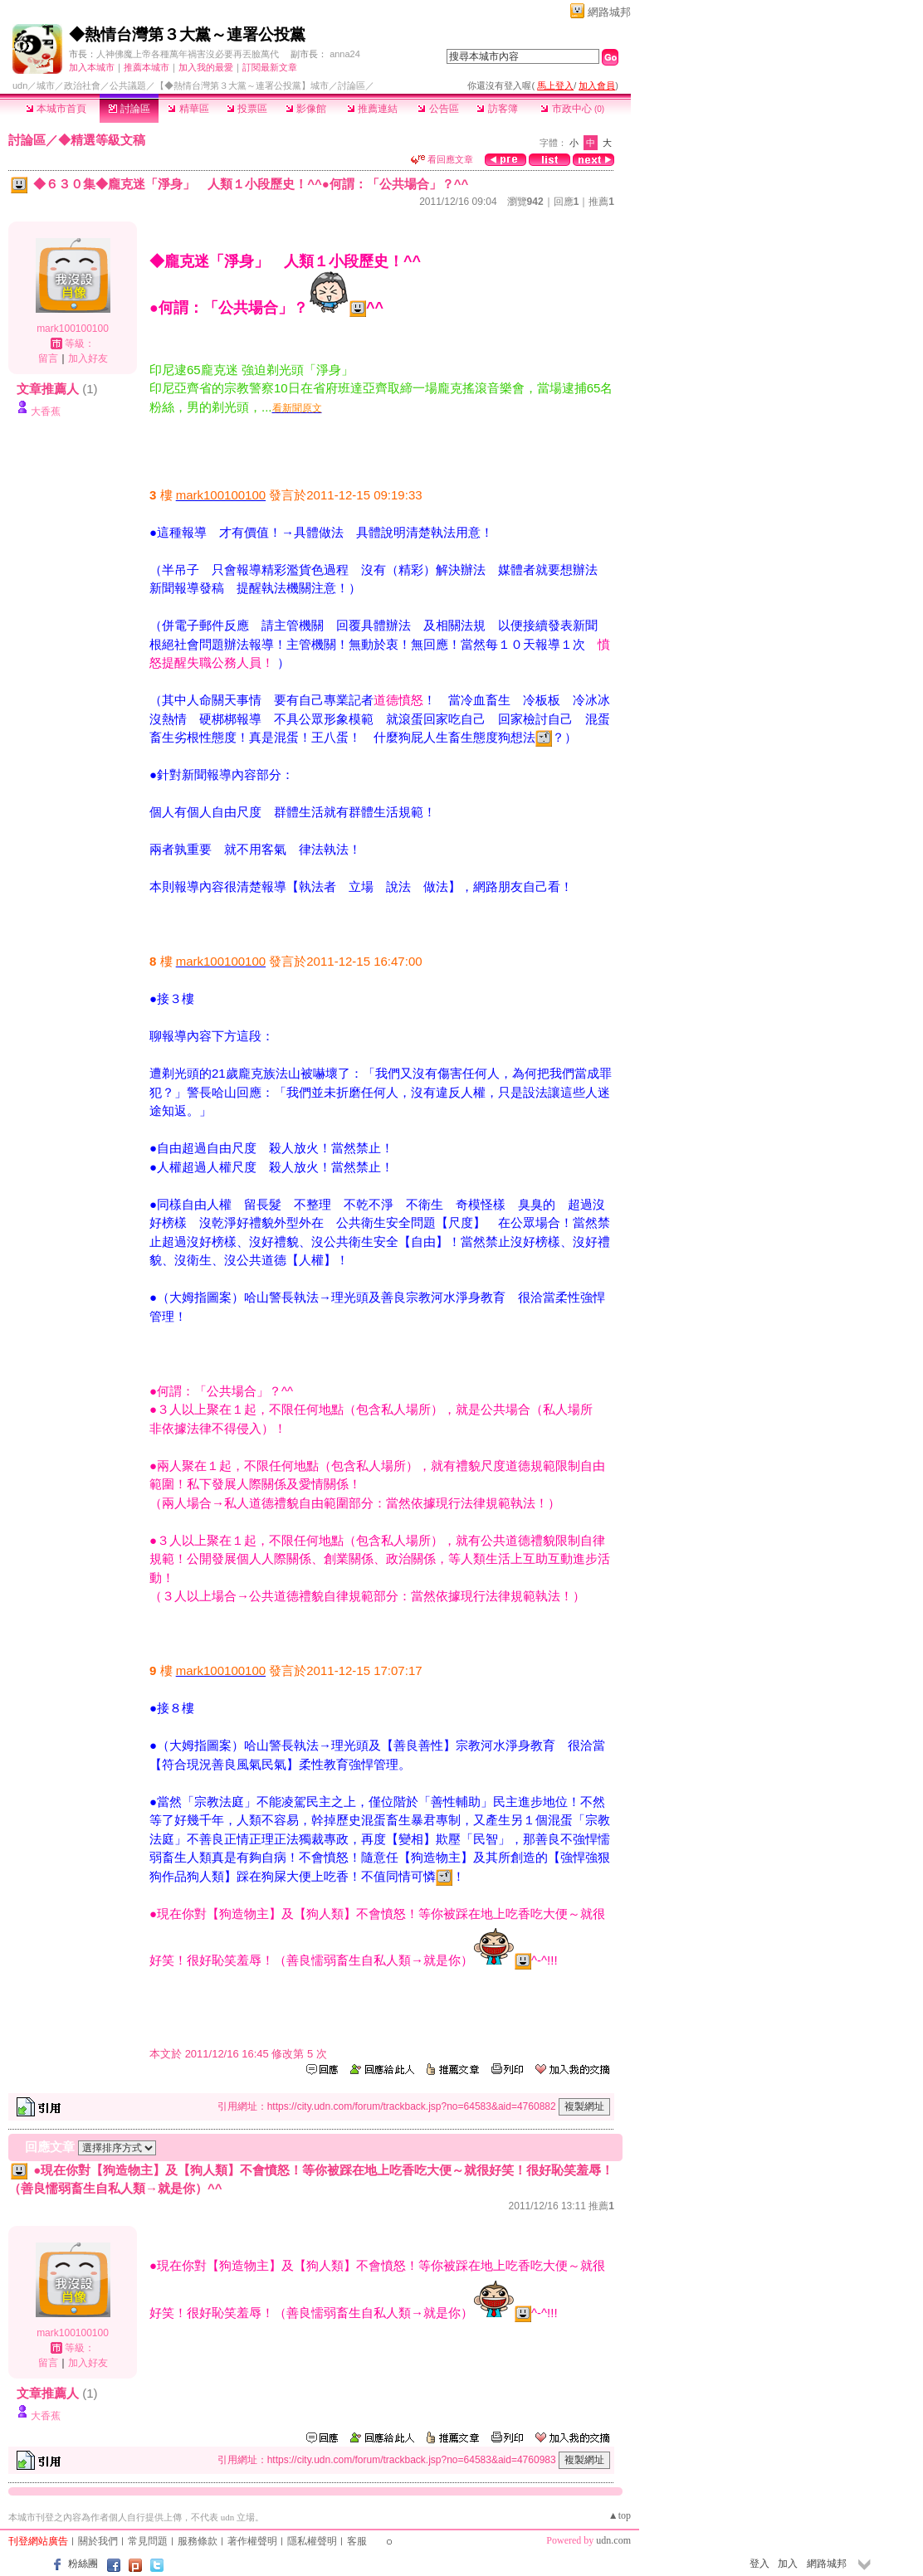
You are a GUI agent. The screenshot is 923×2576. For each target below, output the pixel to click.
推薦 (601, 201)
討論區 (129, 108)
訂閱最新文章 (269, 67)
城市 (46, 85)
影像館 (306, 108)
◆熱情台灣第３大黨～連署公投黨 (187, 34)
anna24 (345, 54)
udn (19, 85)
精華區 (188, 108)
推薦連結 (372, 108)
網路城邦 (609, 12)
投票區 (247, 108)
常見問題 (148, 2541)
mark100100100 (73, 328)
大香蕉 (46, 411)
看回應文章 (442, 159)
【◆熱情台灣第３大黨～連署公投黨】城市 (242, 85)
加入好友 (88, 358)
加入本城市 (92, 67)
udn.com (613, 2540)
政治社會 (82, 85)
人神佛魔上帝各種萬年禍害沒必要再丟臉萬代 (187, 54)
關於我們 (98, 2541)
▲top (619, 2515)
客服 (357, 2541)
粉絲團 (83, 2563)
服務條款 (197, 2541)
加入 (788, 2563)
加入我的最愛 (205, 67)
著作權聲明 (252, 2541)
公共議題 (128, 85)
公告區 (438, 108)
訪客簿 (496, 108)
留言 (48, 358)
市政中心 (572, 108)
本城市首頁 (56, 108)
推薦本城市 (146, 67)
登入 (759, 2563)
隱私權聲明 (312, 2541)
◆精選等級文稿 (101, 140)
